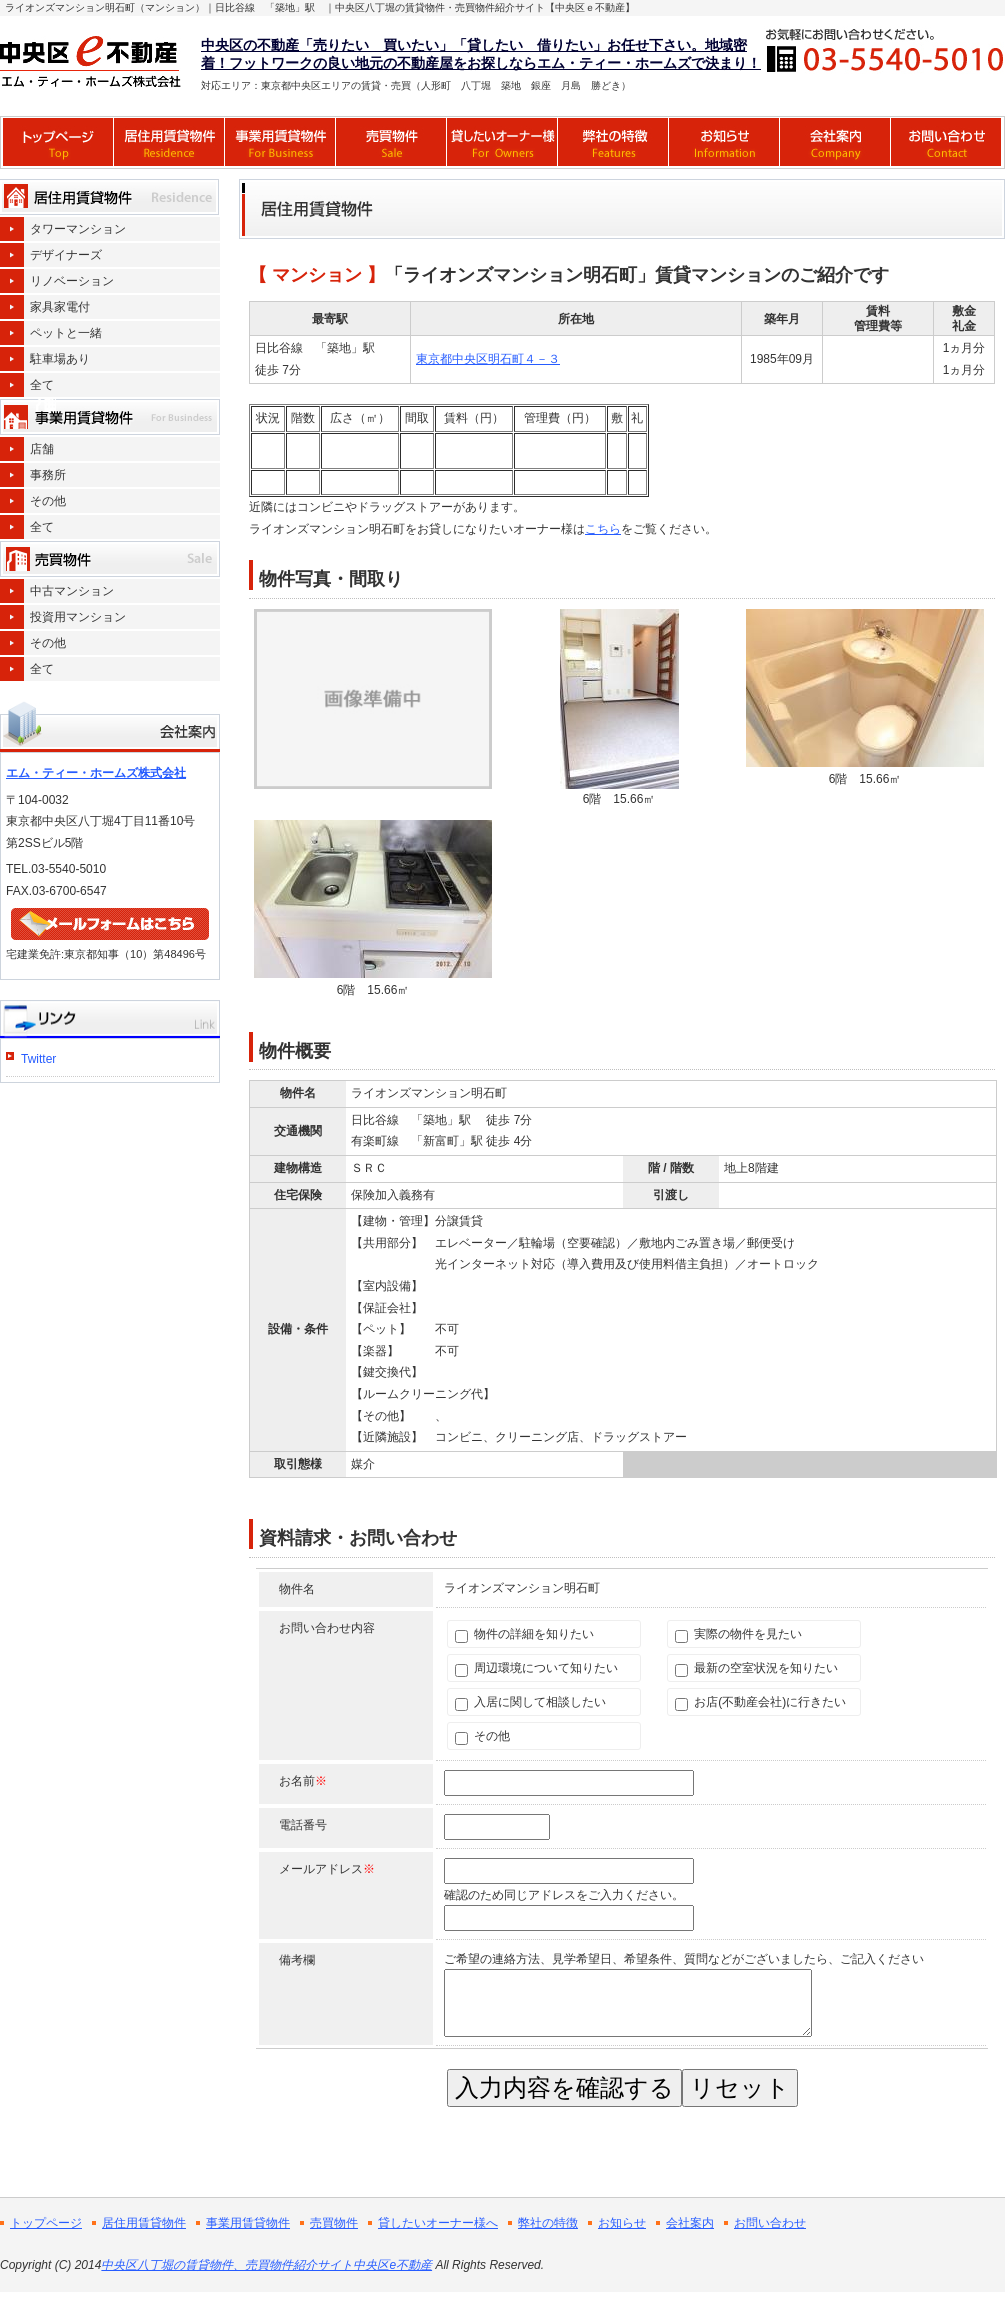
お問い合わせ (770, 2223)
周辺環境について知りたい (536, 1668)
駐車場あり (60, 359)
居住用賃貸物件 (144, 2223)
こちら (603, 529)
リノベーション (72, 281)
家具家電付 (60, 307)
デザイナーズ (66, 255)
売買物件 (334, 2223)
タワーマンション (78, 229)
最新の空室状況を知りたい (756, 1668)
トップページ (46, 2223)
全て (42, 385)
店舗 (42, 449)
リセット (740, 2087)
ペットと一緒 (66, 333)
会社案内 (690, 2223)
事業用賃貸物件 (248, 2223)
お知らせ (622, 2223)
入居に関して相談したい (530, 1702)
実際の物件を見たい (738, 1634)
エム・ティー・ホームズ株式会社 (96, 773)
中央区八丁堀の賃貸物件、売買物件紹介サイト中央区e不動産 (266, 2265)
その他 (482, 1736)
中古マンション (72, 591)
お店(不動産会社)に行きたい (760, 1702)
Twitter (38, 1059)
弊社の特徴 (548, 2223)
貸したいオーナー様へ (438, 2223)
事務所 (48, 475)
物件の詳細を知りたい (524, 1634)
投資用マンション (78, 617)
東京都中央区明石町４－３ (488, 359)
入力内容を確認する (564, 2087)
